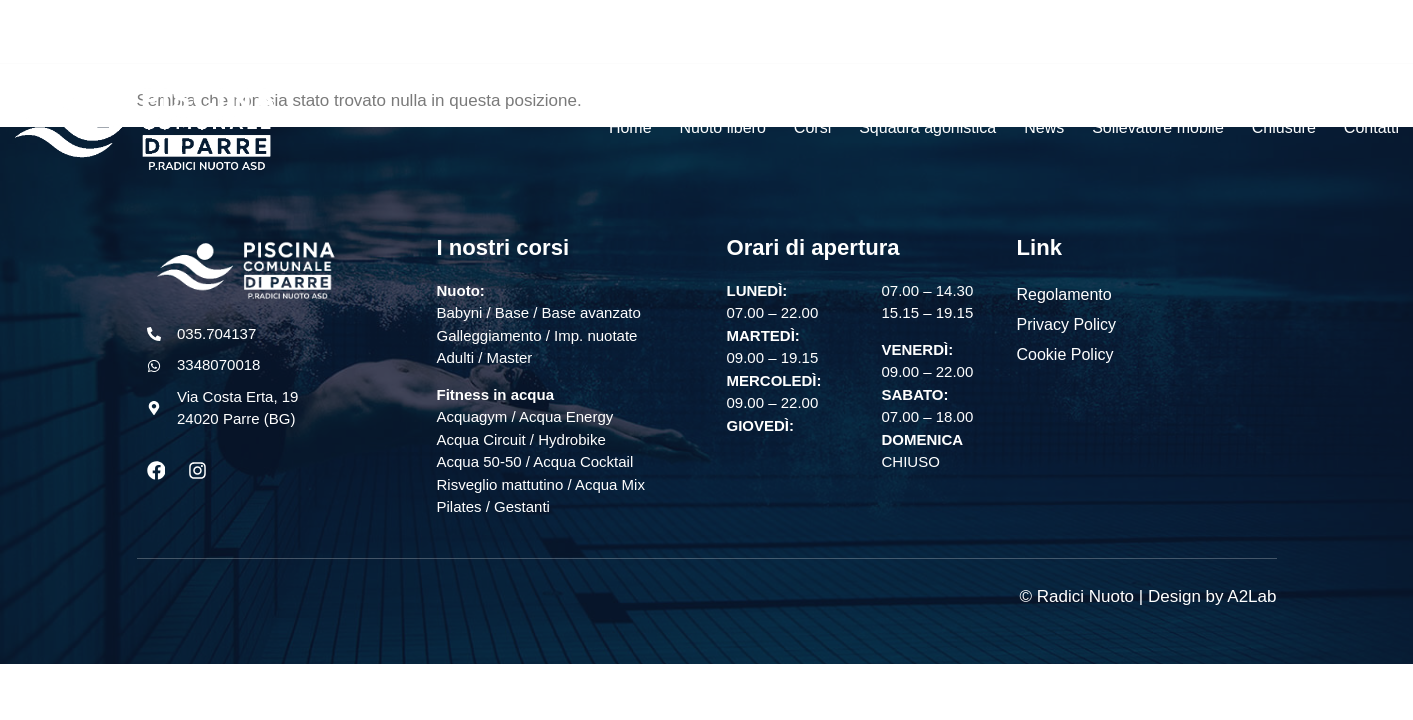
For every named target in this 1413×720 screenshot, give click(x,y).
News (1044, 127)
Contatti (1371, 127)
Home (630, 127)
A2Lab (1251, 596)
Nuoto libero (723, 127)
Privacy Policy (1067, 324)
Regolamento (1064, 294)
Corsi (812, 127)
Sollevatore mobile (1158, 127)
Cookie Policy (1065, 354)
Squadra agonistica (927, 127)
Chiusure (1284, 127)
